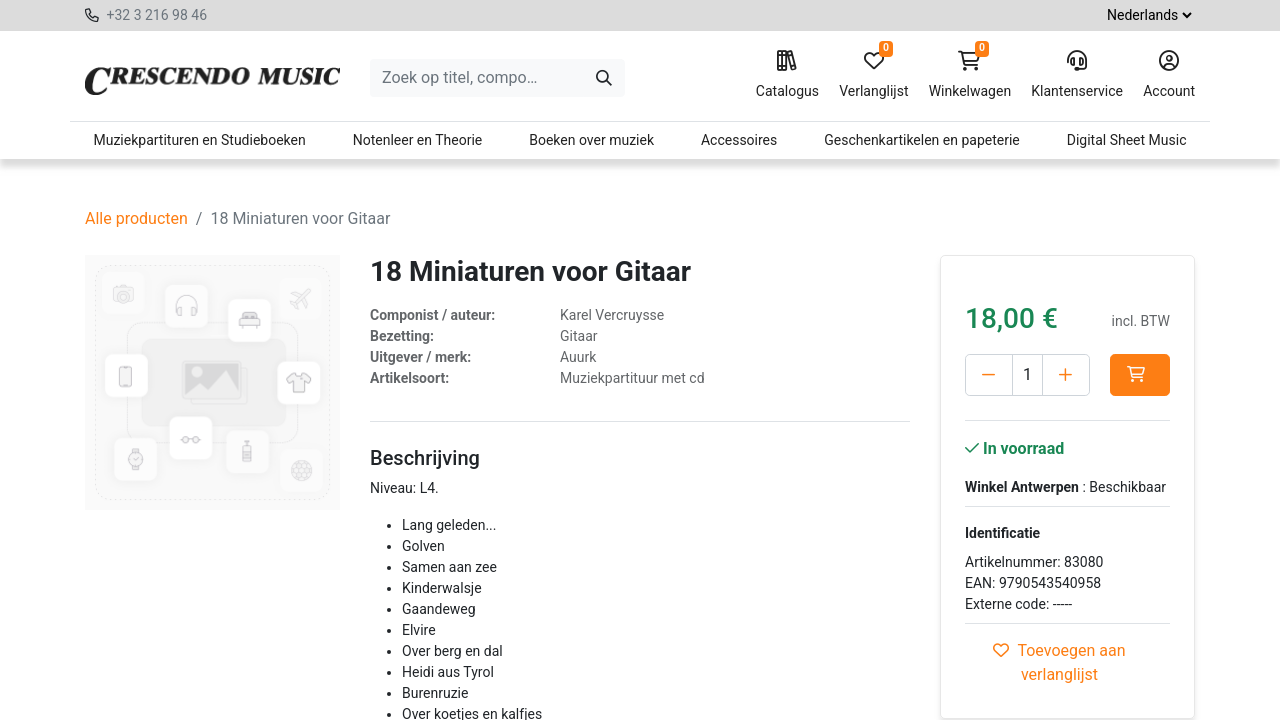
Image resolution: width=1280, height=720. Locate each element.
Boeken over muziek (591, 140)
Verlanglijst (873, 75)
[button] (995, 417)
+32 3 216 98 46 (156, 15)
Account (1169, 75)
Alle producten (136, 218)
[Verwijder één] (989, 375)
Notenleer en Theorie (418, 140)
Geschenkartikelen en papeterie (922, 140)
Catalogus (787, 75)
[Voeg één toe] (1080, 375)
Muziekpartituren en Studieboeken (199, 140)
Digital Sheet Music (1127, 140)
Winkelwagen (970, 75)
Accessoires (739, 140)
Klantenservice (1077, 75)
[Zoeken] (604, 78)
